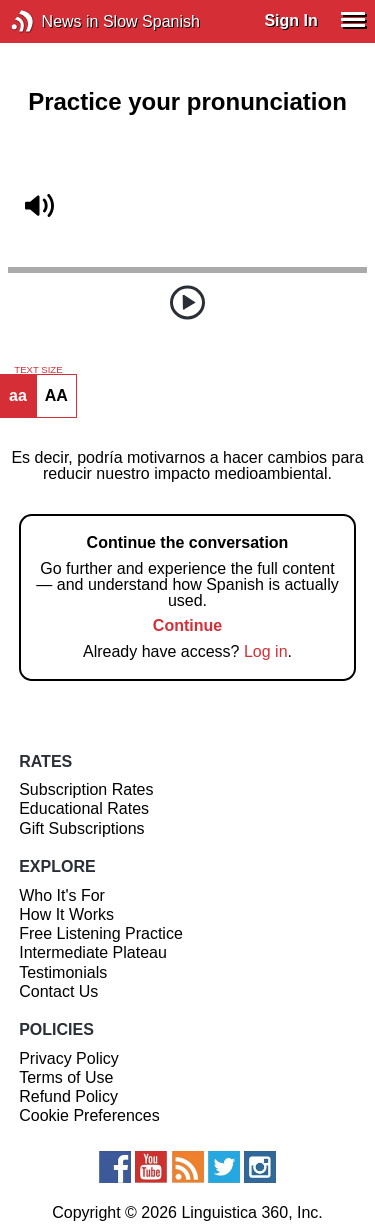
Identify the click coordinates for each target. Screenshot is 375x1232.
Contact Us (58, 991)
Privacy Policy (69, 1058)
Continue (187, 625)
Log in (266, 651)
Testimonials (63, 972)
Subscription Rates (86, 789)
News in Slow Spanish (52, 21)
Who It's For (62, 895)
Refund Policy (68, 1096)
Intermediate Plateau (93, 952)
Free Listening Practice (101, 933)
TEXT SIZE (38, 370)
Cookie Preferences (89, 1115)
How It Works (66, 914)
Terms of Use (66, 1077)
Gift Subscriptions (81, 828)
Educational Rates (84, 808)
